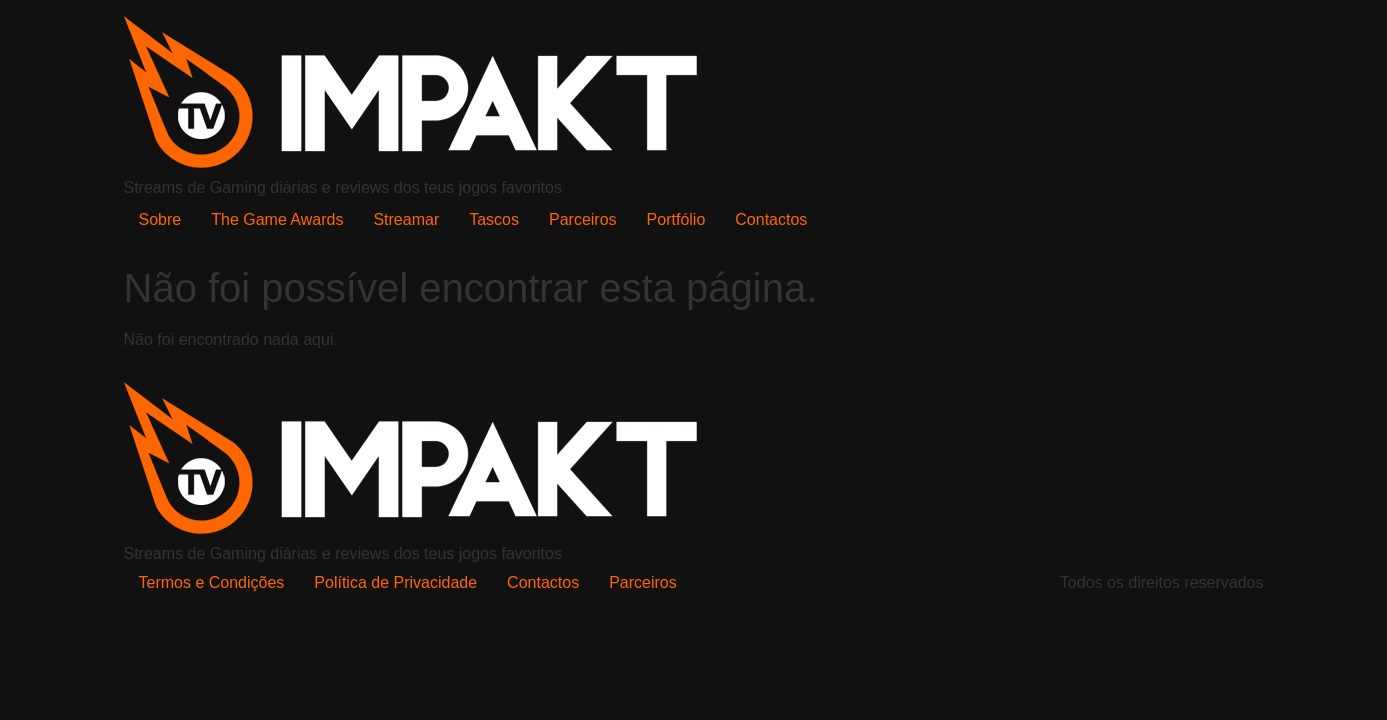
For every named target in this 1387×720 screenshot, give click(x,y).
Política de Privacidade (395, 582)
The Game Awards (277, 219)
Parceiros (583, 219)
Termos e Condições (212, 582)
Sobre (160, 219)
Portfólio (676, 219)
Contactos (771, 219)
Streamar (406, 219)
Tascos (494, 219)
